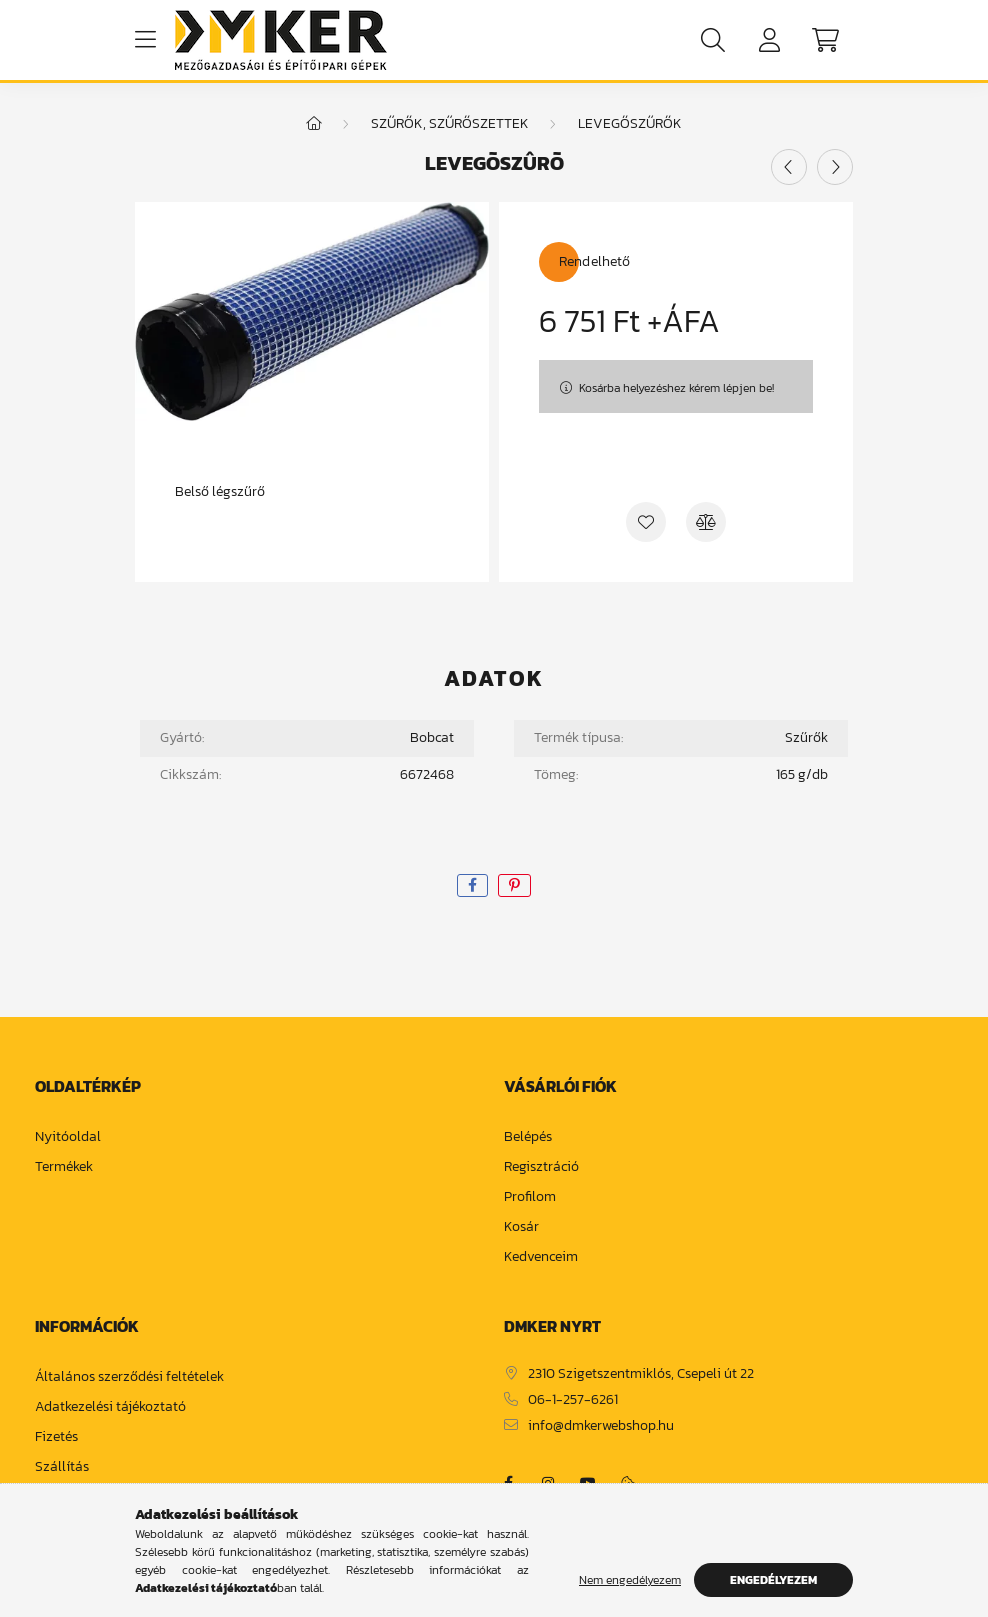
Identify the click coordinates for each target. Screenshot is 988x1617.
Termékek (64, 1167)
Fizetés (56, 1437)
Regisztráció (541, 1167)
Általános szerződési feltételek (129, 1377)
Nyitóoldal (68, 1137)
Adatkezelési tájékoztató (110, 1407)
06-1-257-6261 (573, 1400)
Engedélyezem (773, 1580)
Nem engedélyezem (630, 1580)
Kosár (521, 1227)
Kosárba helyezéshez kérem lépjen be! (676, 388)
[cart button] (825, 40)
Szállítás (62, 1467)
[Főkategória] (314, 123)
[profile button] (769, 40)
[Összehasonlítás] (706, 522)
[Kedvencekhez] (646, 522)
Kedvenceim (541, 1257)
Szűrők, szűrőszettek (450, 123)
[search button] (713, 40)
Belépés (528, 1137)
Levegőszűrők (630, 123)
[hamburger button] (145, 40)
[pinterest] (514, 885)
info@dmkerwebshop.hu (601, 1426)
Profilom (530, 1197)
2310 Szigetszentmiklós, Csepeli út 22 (641, 1374)
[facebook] (472, 885)
